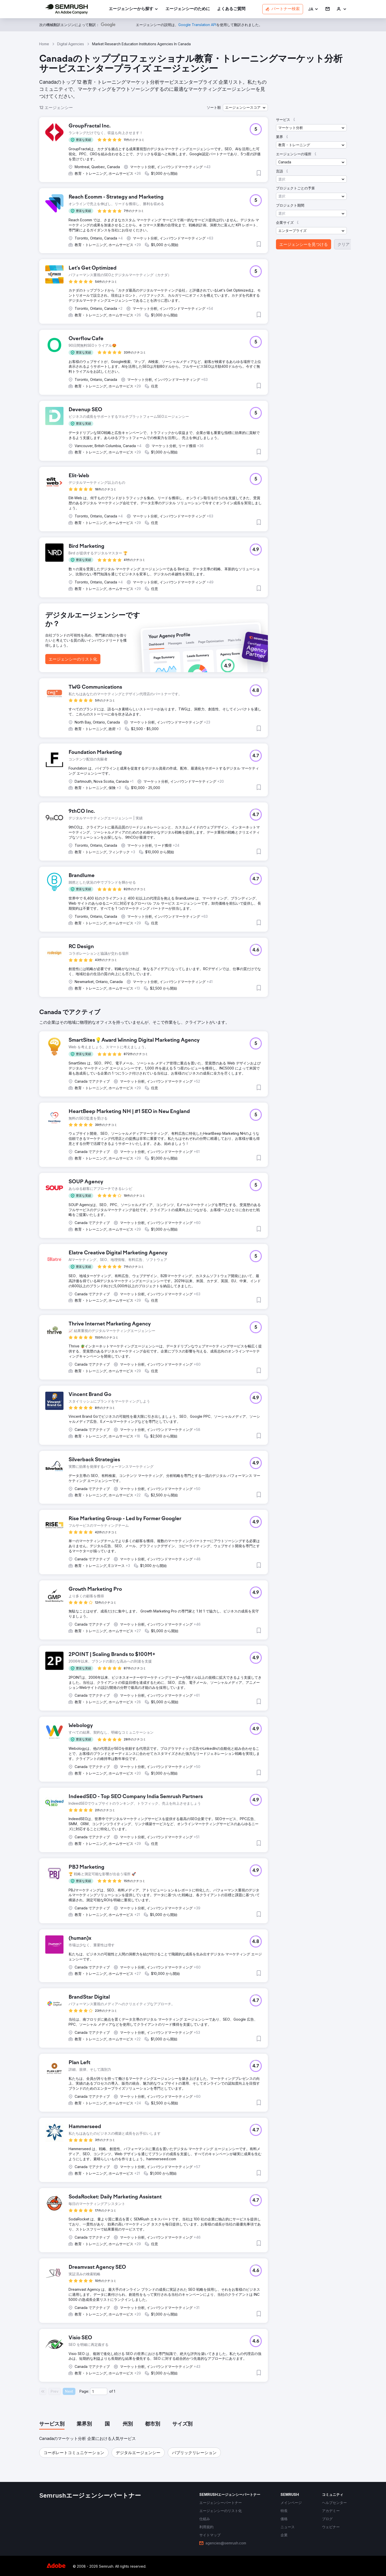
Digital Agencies (70, 44)
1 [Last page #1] (114, 2391)
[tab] (52, 2424)
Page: (84, 2391)
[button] (313, 9)
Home (44, 44)
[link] (187, 9)
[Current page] (98, 2391)
